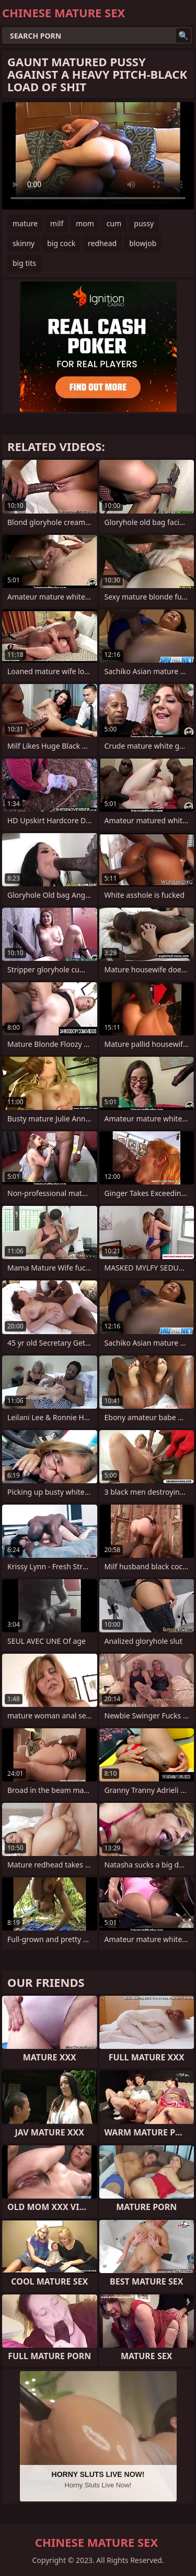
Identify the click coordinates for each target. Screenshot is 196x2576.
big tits (24, 263)
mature (25, 223)
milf (56, 223)
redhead (102, 243)
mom (85, 223)
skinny (23, 243)
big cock (61, 243)
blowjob (142, 243)
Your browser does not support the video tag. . (98, 156)
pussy (144, 223)
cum (114, 223)
